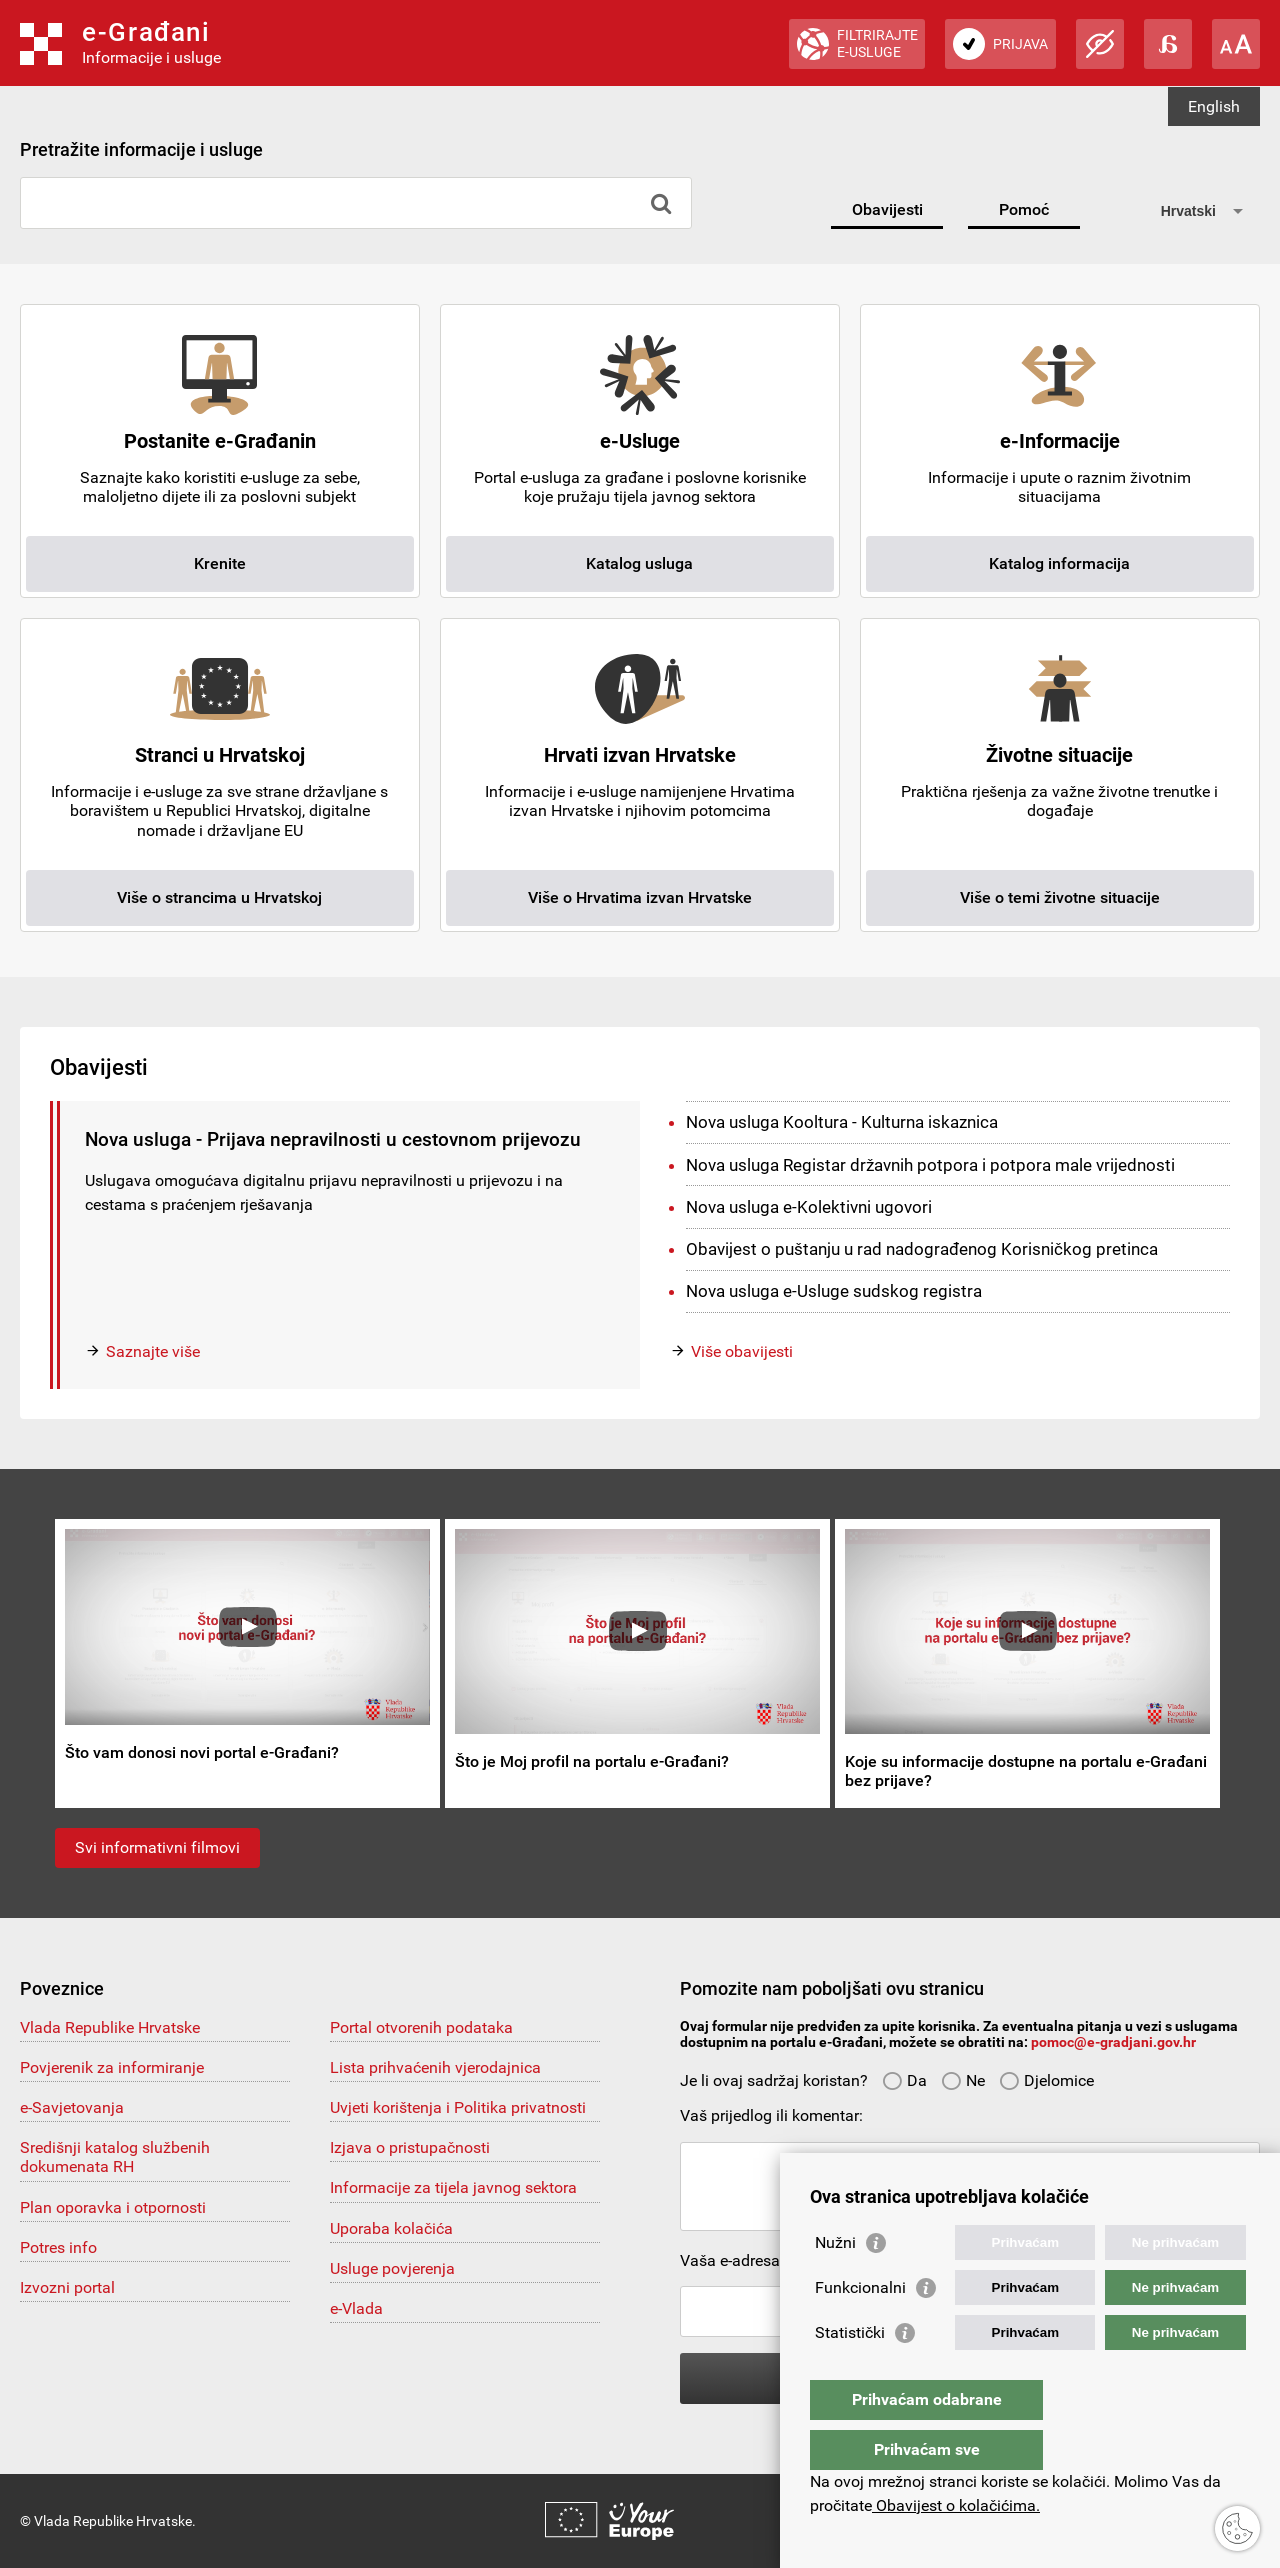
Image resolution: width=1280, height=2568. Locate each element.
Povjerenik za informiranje (112, 2067)
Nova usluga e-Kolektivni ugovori (809, 1207)
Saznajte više (153, 1351)
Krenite (220, 563)
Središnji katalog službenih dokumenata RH (115, 2157)
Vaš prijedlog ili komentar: (771, 2115)
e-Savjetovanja (72, 2107)
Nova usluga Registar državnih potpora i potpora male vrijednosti (930, 1165)
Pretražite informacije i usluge (141, 149)
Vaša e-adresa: (732, 2260)
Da (904, 2080)
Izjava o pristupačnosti (410, 2147)
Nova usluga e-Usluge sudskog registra (834, 1291)
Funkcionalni (860, 2327)
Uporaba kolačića (391, 2228)
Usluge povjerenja (392, 2268)
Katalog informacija (1059, 563)
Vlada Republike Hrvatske (110, 2027)
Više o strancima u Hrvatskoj (219, 897)
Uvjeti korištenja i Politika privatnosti (458, 2107)
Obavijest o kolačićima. (956, 2505)
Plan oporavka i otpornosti (113, 2207)
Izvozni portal (67, 2287)
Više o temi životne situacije (1060, 897)
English (1214, 106)
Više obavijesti (742, 1351)
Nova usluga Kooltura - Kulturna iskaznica (842, 1122)
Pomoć (1024, 209)
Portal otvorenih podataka (421, 2027)
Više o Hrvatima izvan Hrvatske (640, 897)
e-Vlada (356, 2308)
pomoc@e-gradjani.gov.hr (1113, 2042)
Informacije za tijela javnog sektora (453, 2187)
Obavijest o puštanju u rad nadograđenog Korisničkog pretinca (922, 1249)
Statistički (850, 2372)
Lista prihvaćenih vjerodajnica (435, 2067)
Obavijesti (887, 209)
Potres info (58, 2247)
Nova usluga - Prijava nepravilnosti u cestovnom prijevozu (333, 1139)
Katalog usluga (639, 563)
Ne (963, 2080)
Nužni (835, 2282)
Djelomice (1046, 2080)
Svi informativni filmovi (157, 1847)
